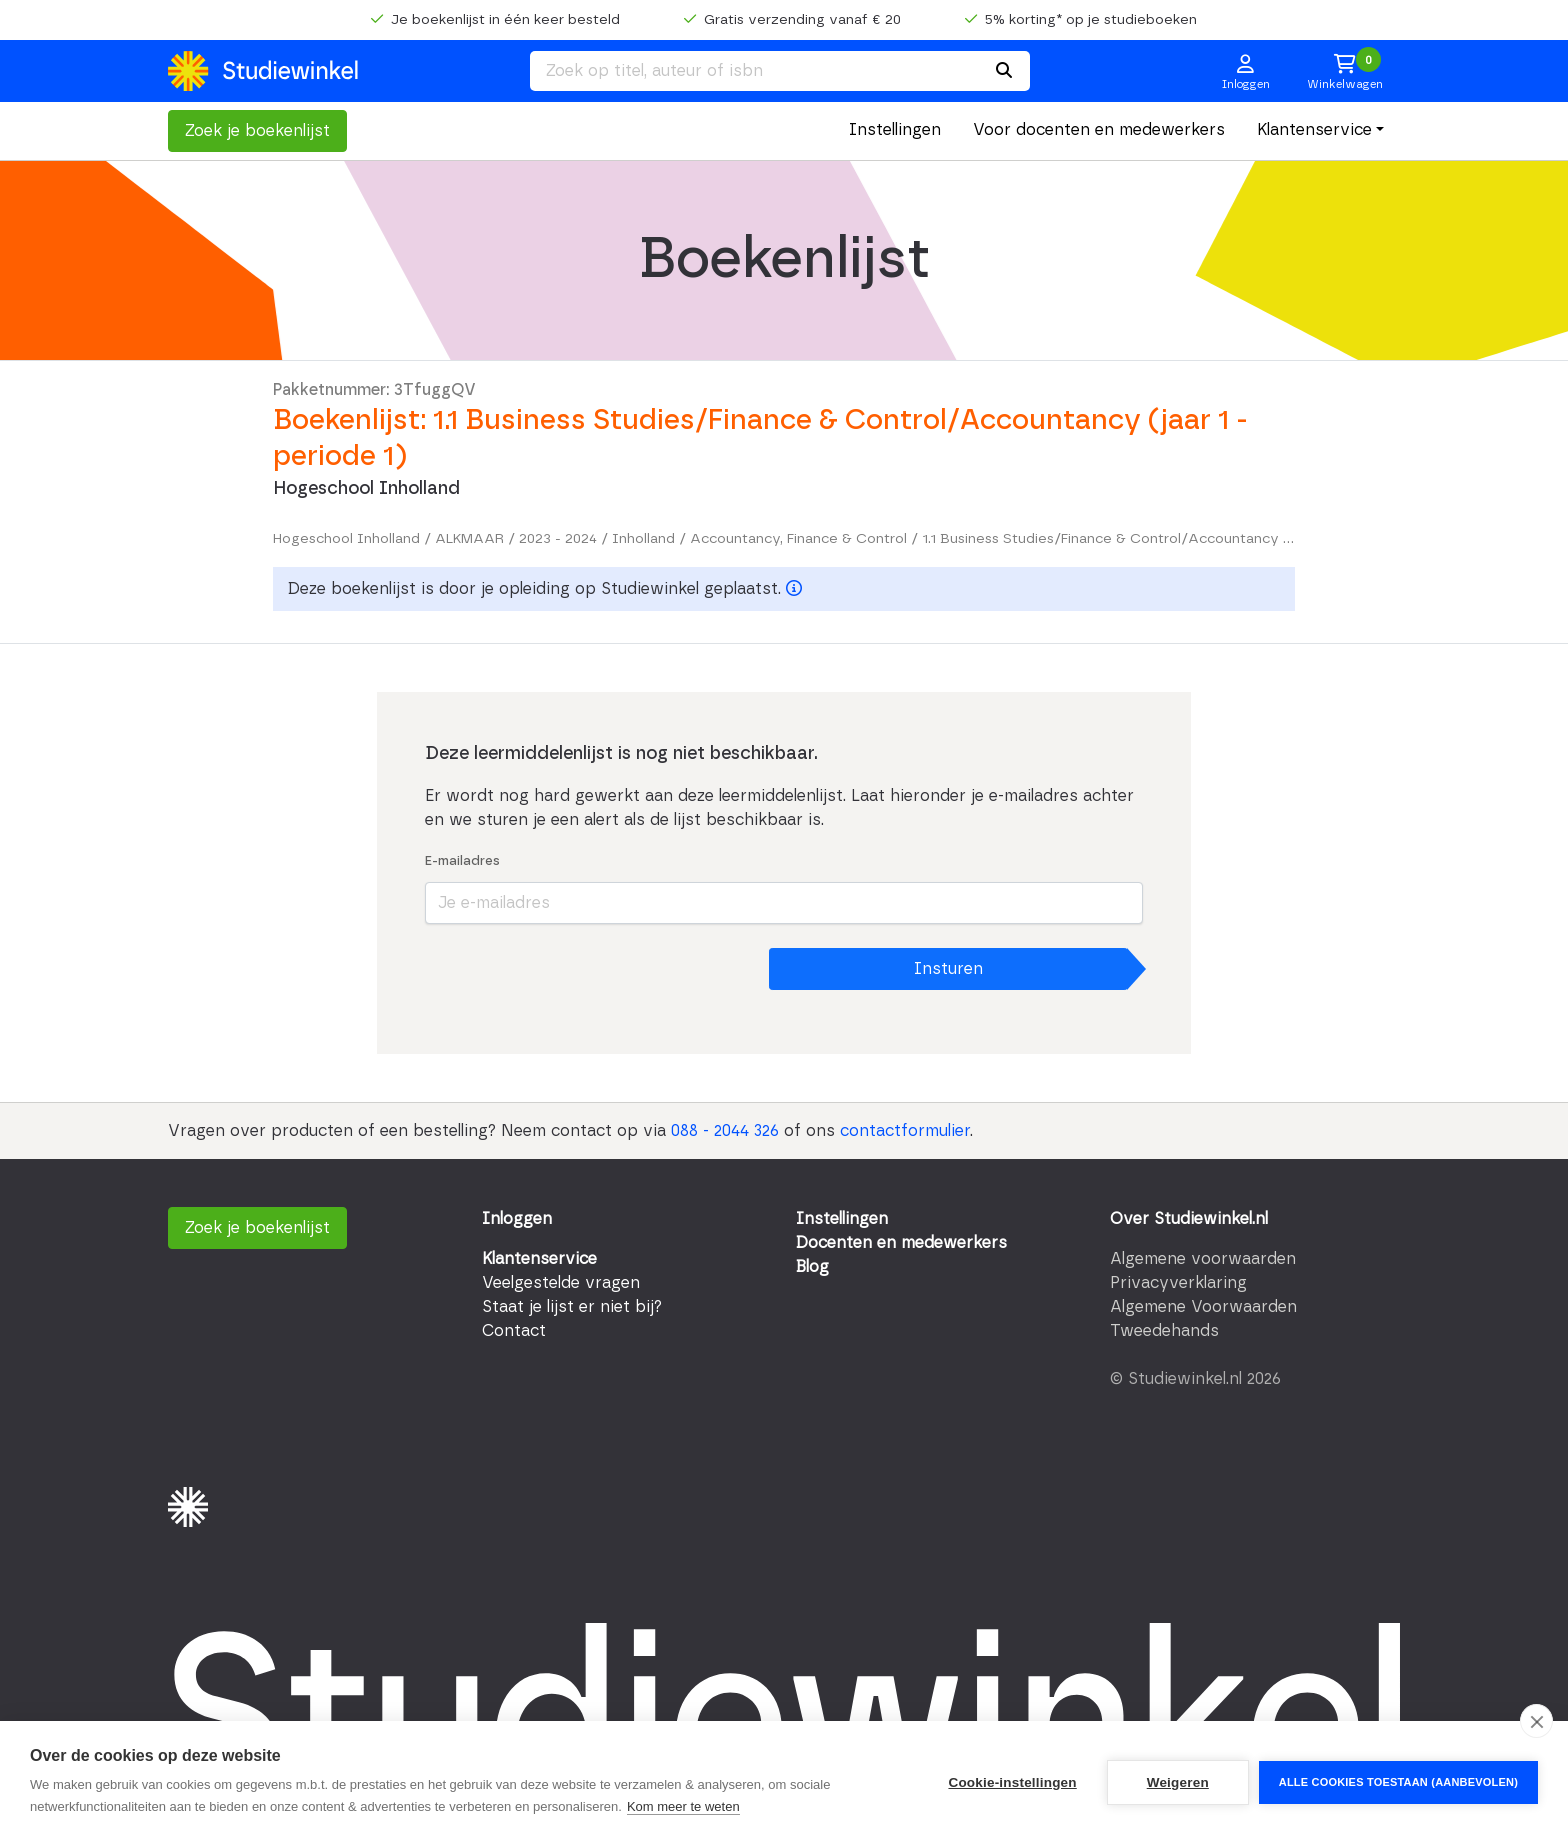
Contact (514, 1331)
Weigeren (1178, 1782)
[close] (1536, 1721)
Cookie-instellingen (1012, 1782)
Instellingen (895, 130)
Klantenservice (1314, 130)
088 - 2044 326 (725, 1131)
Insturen (948, 969)
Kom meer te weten (683, 1806)
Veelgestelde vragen (561, 1283)
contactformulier (905, 1131)
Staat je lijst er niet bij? (572, 1307)
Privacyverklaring (1178, 1283)
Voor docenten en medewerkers (1099, 130)
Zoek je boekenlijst (257, 131)
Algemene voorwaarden (1203, 1259)
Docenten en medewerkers (901, 1243)
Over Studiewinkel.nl (1189, 1219)
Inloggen (517, 1219)
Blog (812, 1267)
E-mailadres (462, 861)
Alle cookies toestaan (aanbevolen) (1398, 1782)
